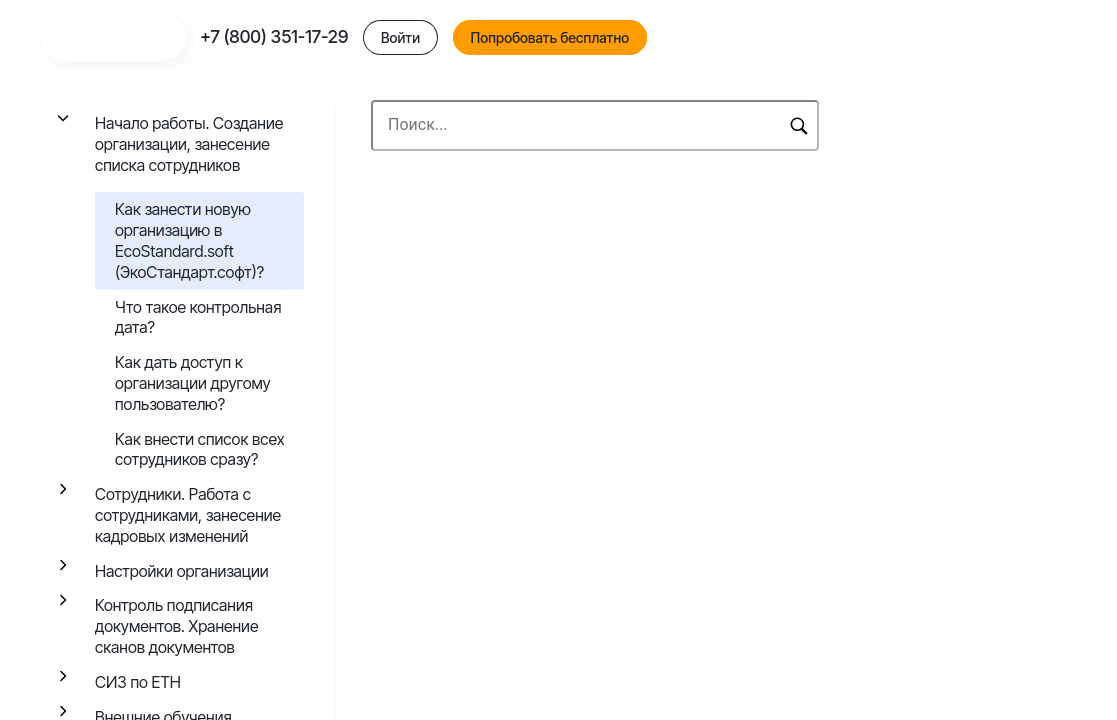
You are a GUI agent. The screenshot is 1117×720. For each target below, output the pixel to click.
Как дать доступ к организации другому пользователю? (193, 383)
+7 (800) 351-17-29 (658, 42)
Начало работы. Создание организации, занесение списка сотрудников (189, 144)
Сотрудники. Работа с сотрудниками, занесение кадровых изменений (188, 515)
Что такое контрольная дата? (198, 317)
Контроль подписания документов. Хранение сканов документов (176, 626)
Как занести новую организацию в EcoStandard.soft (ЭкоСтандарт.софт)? (189, 240)
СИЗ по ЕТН (138, 682)
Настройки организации (182, 571)
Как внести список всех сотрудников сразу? (200, 449)
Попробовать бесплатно (934, 43)
